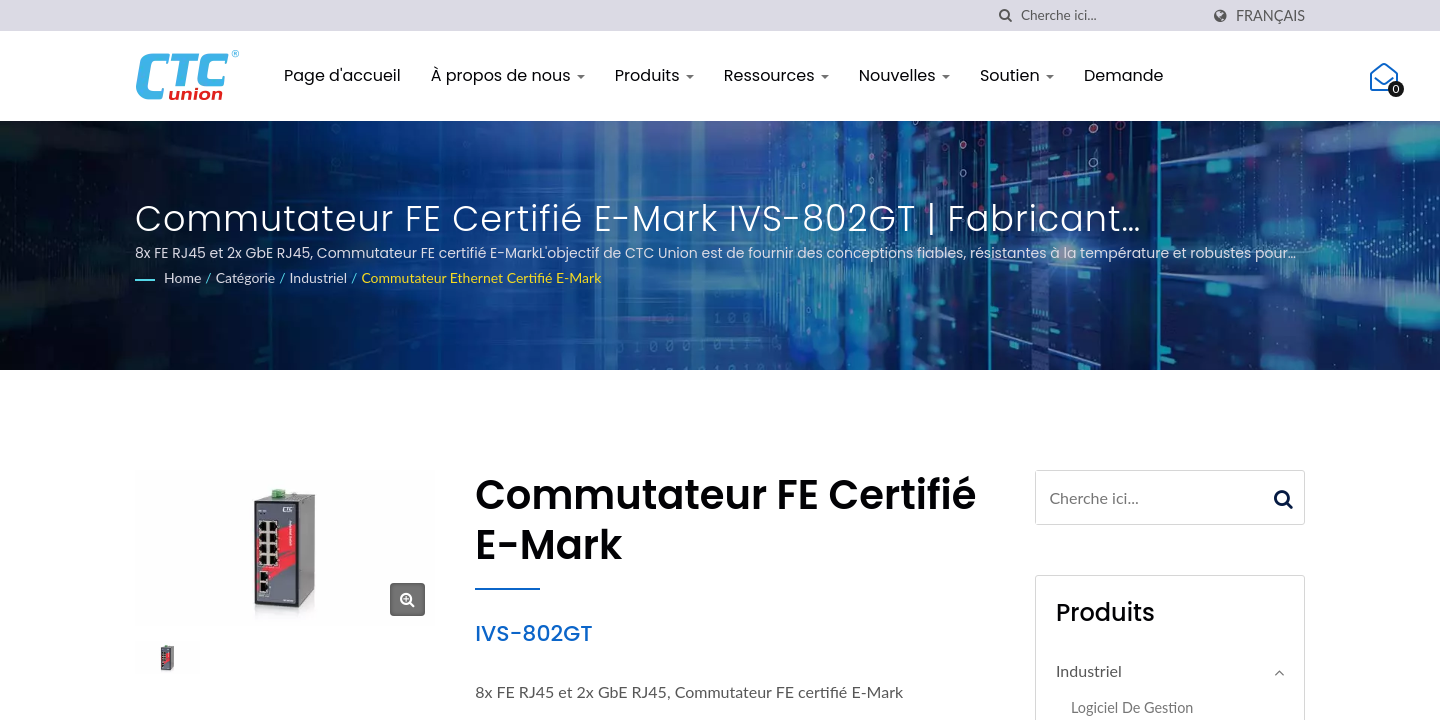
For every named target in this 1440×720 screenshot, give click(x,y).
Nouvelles (904, 75)
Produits (654, 75)
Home (182, 277)
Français (1270, 16)
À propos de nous (508, 75)
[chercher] (1013, 15)
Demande (1124, 75)
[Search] (1117, 15)
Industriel (319, 277)
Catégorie (246, 277)
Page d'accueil (342, 75)
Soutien (1017, 75)
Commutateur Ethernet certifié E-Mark (481, 277)
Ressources (776, 75)
